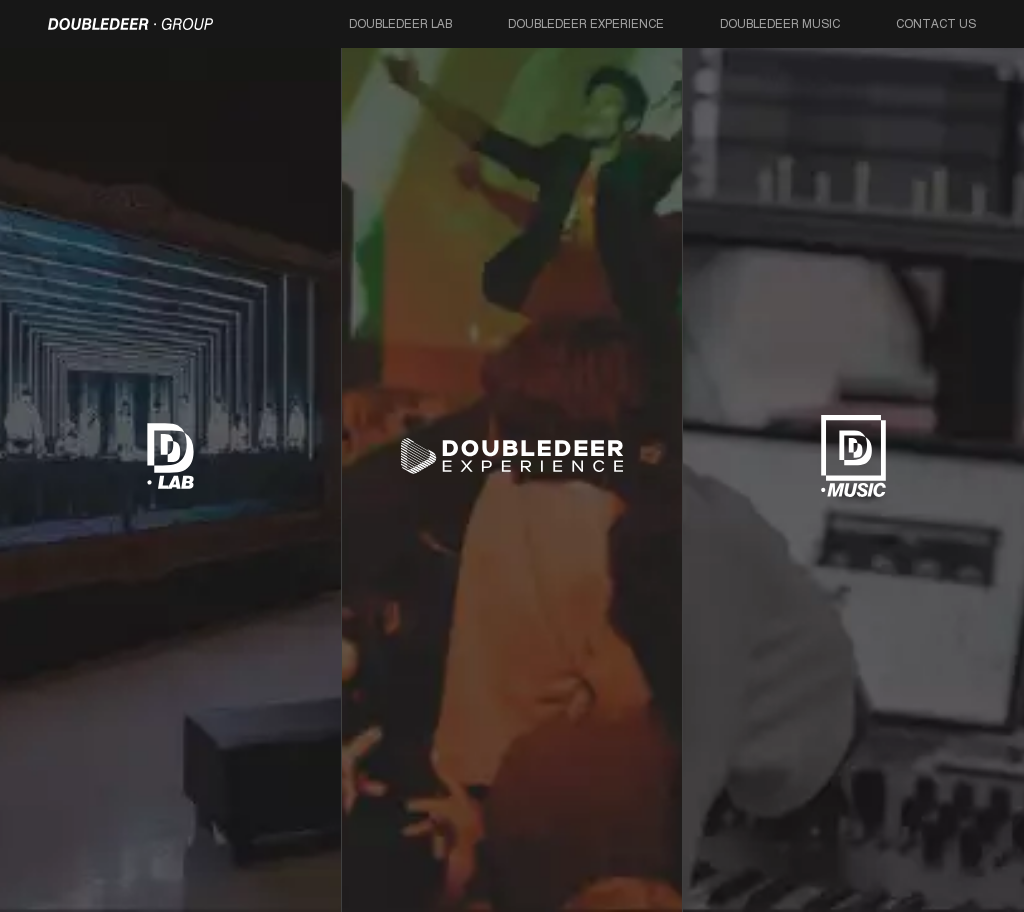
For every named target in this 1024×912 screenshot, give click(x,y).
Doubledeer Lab (400, 23)
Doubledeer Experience (586, 23)
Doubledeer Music (780, 23)
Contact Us (936, 23)
